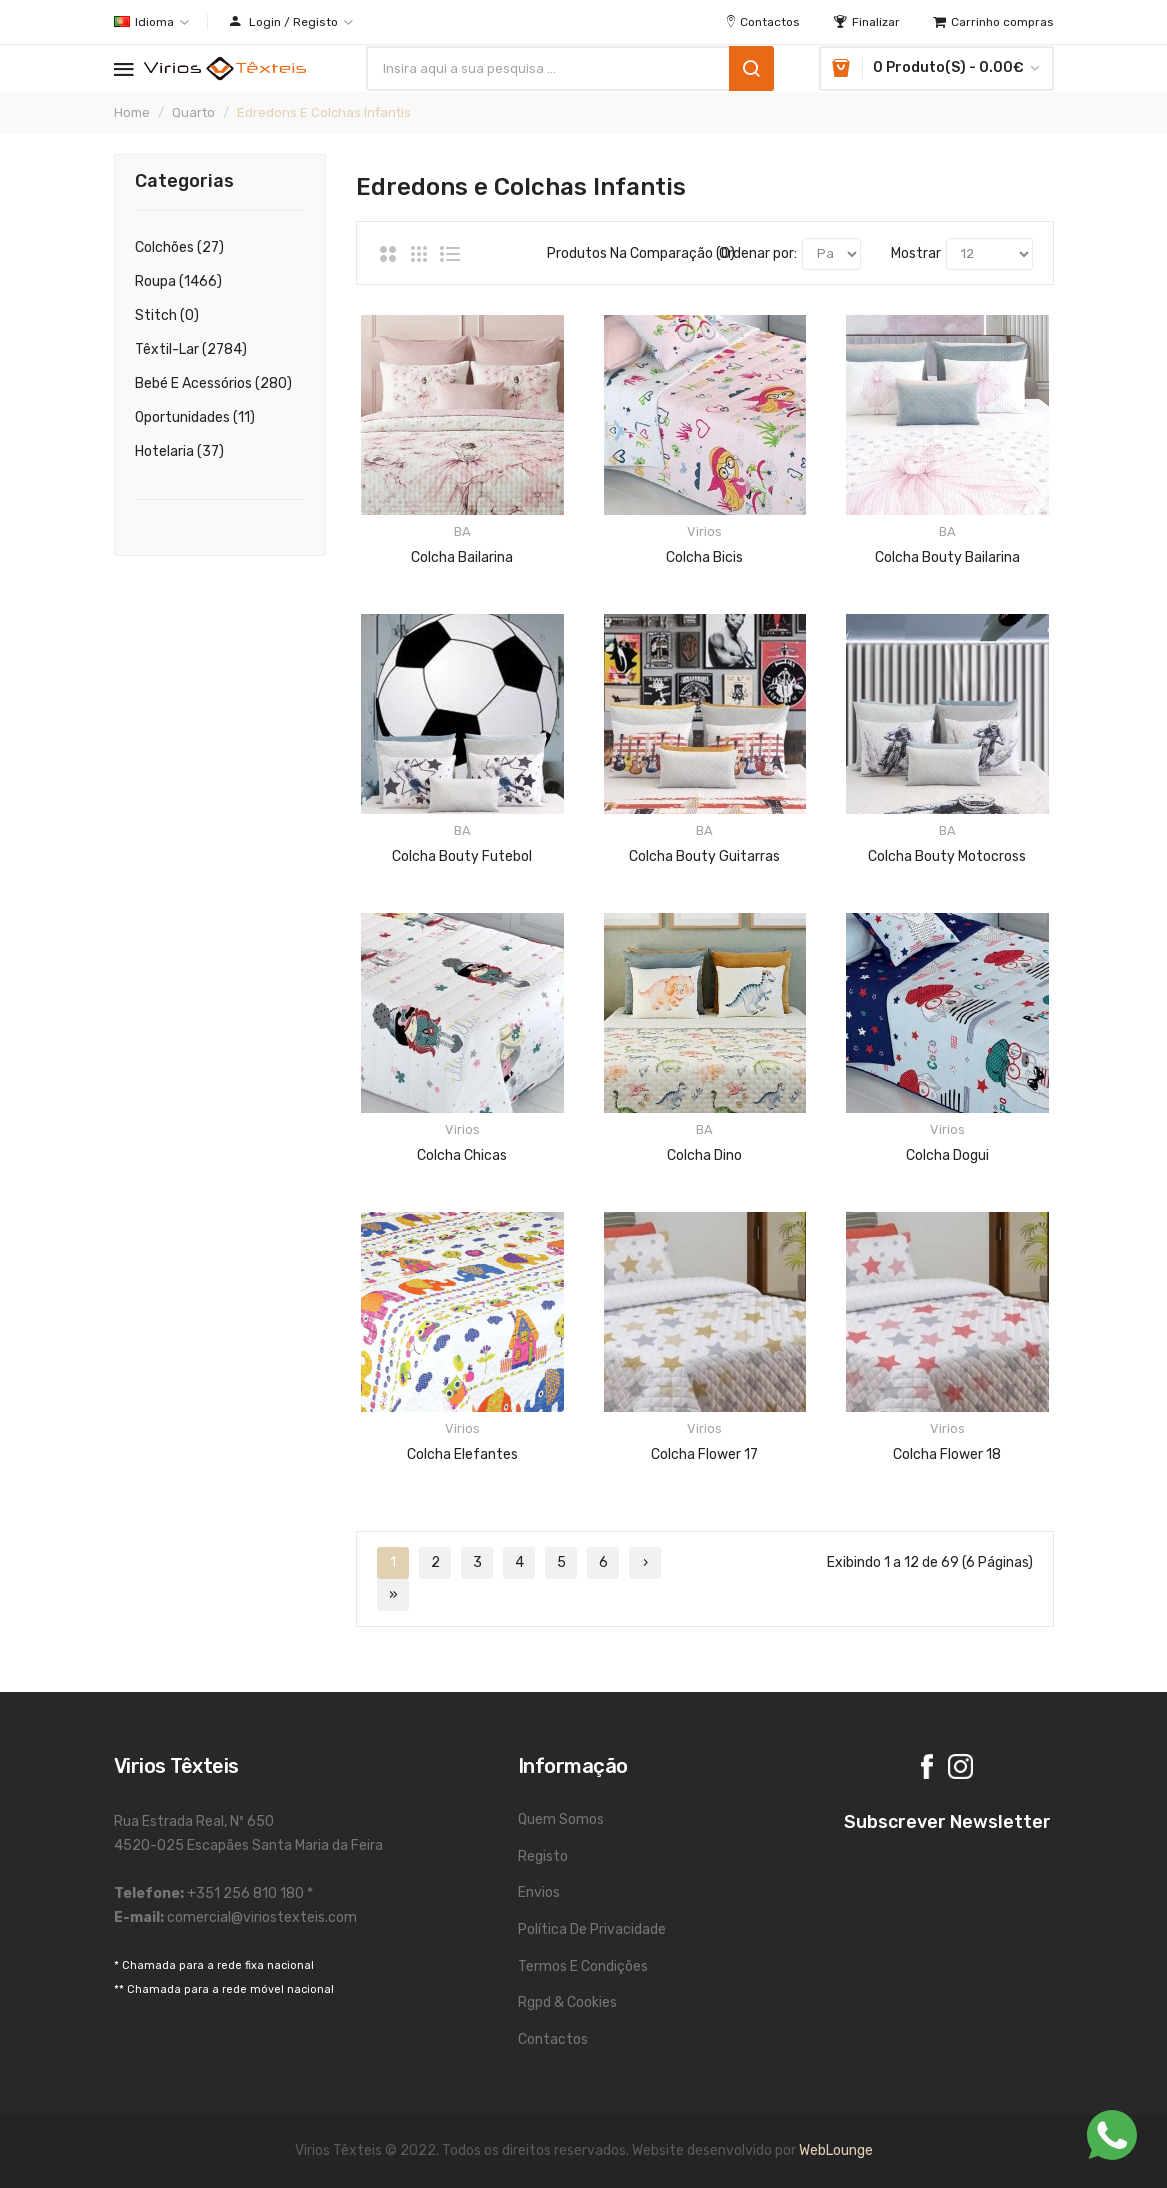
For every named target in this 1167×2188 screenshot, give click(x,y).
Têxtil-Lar (191, 349)
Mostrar (916, 253)
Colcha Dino (704, 1155)
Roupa (178, 281)
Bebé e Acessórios (213, 383)
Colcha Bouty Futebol (462, 856)
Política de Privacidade (592, 1929)
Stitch (167, 315)
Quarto (193, 112)
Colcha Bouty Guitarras (704, 856)
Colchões (179, 247)
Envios (539, 1892)
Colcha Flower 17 (704, 1454)
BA (462, 531)
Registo (543, 1856)
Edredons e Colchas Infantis (324, 112)
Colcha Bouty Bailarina (947, 557)
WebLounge (836, 2150)
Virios (704, 531)
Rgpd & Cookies (567, 2002)
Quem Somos (561, 1819)
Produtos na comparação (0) (618, 253)
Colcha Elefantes (462, 1454)
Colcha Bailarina (462, 557)
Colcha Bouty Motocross (947, 856)
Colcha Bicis (704, 557)
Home (132, 112)
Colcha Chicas (462, 1155)
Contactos (553, 2039)
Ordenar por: (758, 253)
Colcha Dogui (947, 1155)
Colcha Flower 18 (947, 1454)
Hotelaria (179, 451)
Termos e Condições (583, 1966)
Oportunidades (195, 417)
